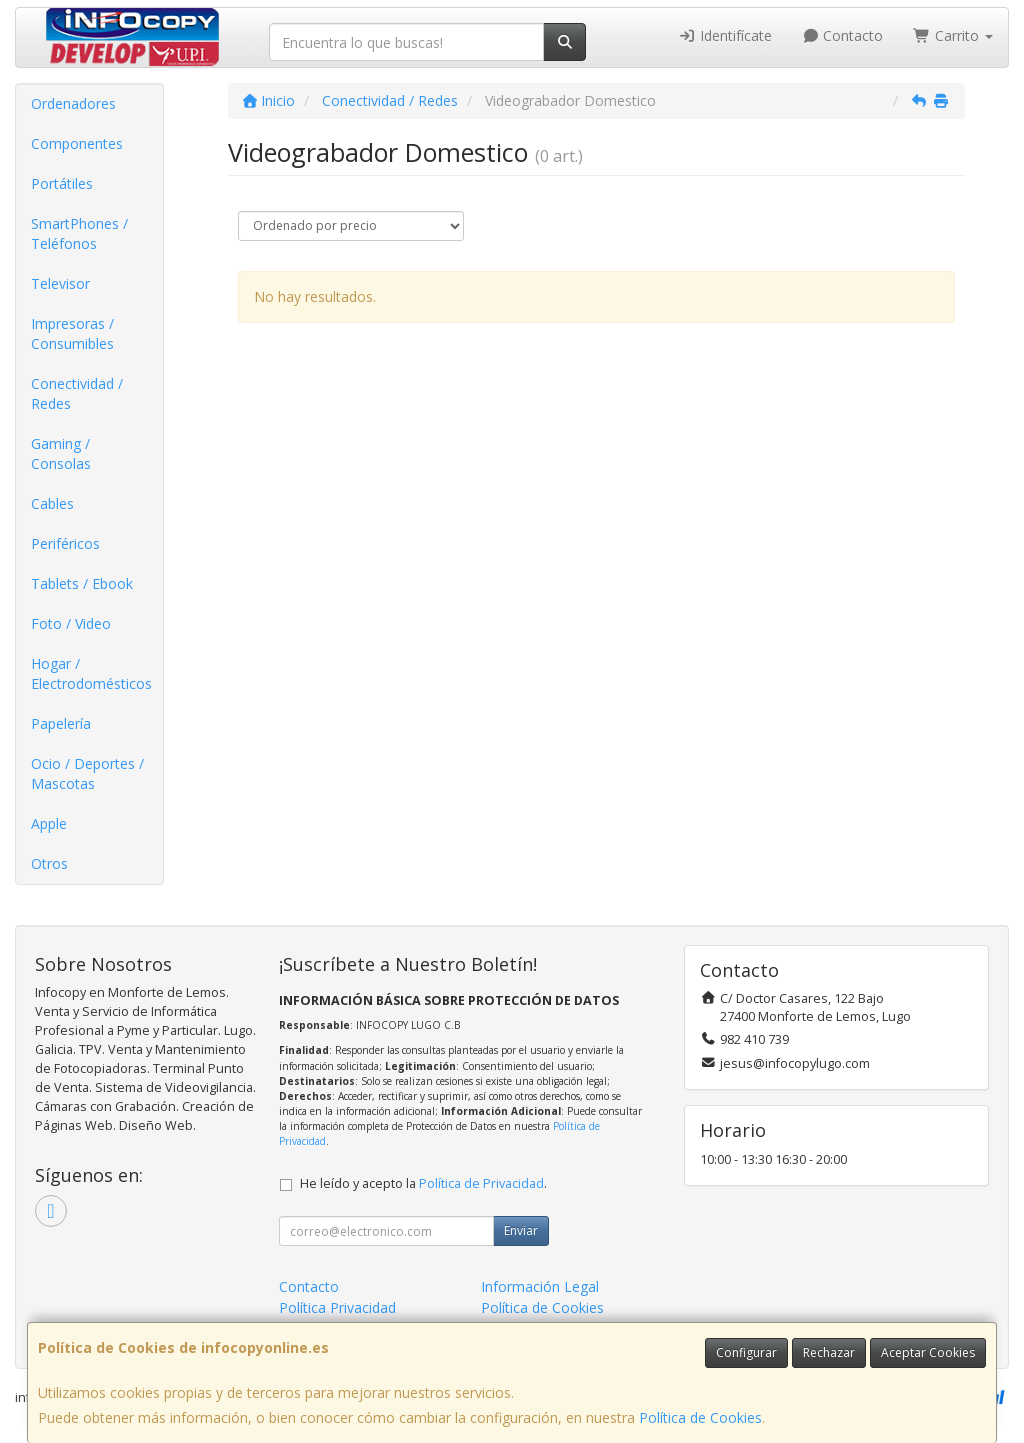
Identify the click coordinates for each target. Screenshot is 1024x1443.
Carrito (953, 35)
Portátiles (62, 183)
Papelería (61, 723)
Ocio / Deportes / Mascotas (87, 773)
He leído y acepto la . (423, 1183)
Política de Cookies (700, 1417)
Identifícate (725, 35)
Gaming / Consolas (61, 453)
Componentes (77, 143)
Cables (52, 503)
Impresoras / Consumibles (72, 333)
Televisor (60, 283)
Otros (49, 863)
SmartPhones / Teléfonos (79, 233)
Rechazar (829, 1352)
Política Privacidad (337, 1307)
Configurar (746, 1352)
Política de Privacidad (481, 1183)
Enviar (521, 1230)
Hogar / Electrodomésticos (91, 673)
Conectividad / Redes (77, 393)
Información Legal (540, 1286)
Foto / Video (71, 623)
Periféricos (65, 543)
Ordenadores (73, 103)
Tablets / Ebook (82, 583)
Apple (49, 823)
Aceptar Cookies (928, 1352)
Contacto (843, 35)
